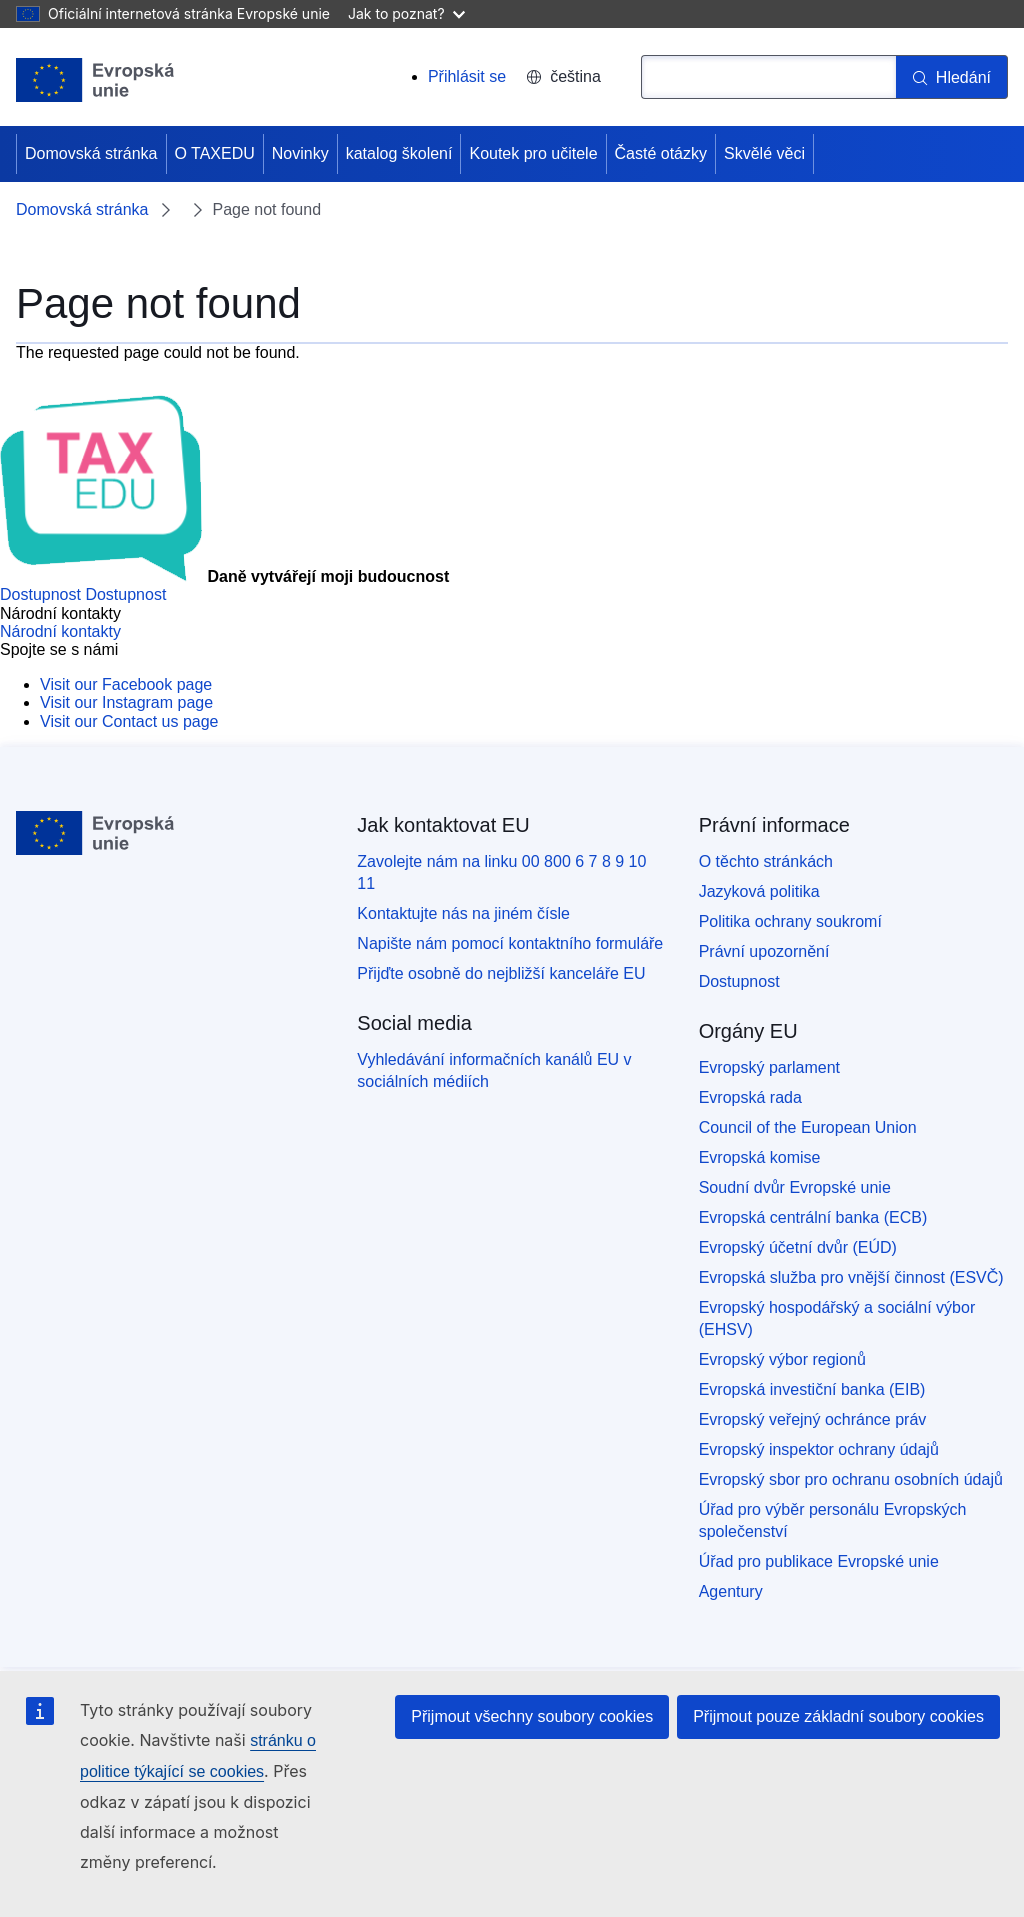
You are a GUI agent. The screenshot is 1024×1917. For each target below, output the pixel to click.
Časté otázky (661, 153)
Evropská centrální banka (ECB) (813, 1217)
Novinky (300, 153)
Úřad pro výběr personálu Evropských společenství (833, 1520)
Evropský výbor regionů (782, 1359)
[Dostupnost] (83, 594)
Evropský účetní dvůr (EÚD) (798, 1247)
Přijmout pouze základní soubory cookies (838, 1716)
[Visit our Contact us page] (129, 721)
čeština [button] (563, 76)
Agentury (731, 1591)
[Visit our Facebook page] (126, 684)
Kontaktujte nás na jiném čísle (463, 913)
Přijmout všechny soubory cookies (532, 1716)
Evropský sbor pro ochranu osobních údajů (851, 1479)
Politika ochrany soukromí (790, 921)
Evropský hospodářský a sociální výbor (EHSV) (837, 1318)
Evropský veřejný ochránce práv (813, 1419)
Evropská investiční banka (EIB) (812, 1389)
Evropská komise (760, 1157)
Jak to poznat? (406, 13)
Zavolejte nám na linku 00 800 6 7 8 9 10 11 (501, 872)
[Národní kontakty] (60, 631)
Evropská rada (750, 1097)
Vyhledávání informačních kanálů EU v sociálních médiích (494, 1070)
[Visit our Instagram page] (126, 702)
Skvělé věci (764, 153)
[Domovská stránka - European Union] (95, 80)
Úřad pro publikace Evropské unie (819, 1561)
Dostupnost (739, 981)
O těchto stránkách (766, 861)
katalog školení (399, 153)
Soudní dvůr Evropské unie (795, 1187)
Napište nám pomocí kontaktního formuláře (510, 943)
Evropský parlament (769, 1067)
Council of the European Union (808, 1127)
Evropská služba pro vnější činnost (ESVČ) (851, 1277)
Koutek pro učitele (533, 153)
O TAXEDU (215, 153)
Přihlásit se (467, 76)
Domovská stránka (91, 153)
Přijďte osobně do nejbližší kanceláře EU (501, 973)
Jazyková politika (759, 891)
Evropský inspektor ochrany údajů (819, 1449)
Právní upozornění (764, 951)
